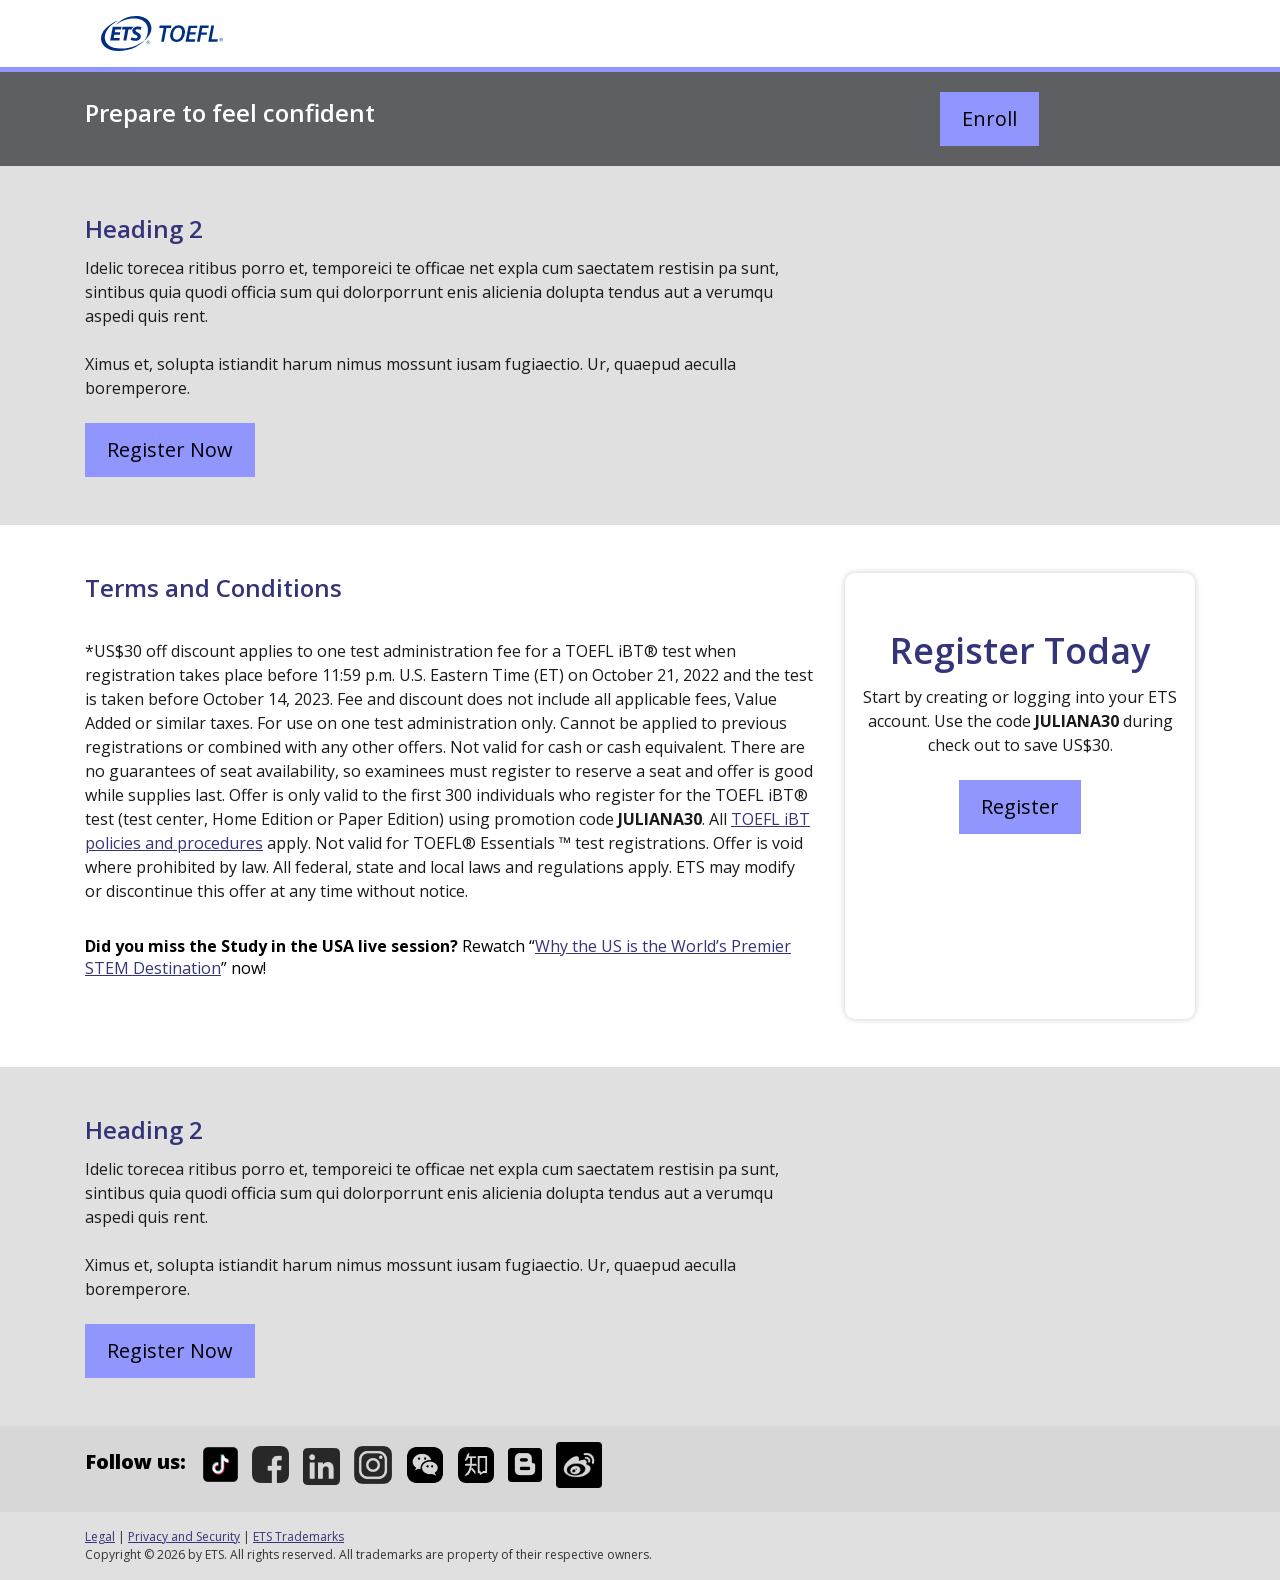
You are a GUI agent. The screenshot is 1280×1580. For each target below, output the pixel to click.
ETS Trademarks (298, 1536)
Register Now (170, 449)
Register (1020, 806)
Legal (100, 1536)
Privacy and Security (184, 1536)
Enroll (989, 118)
